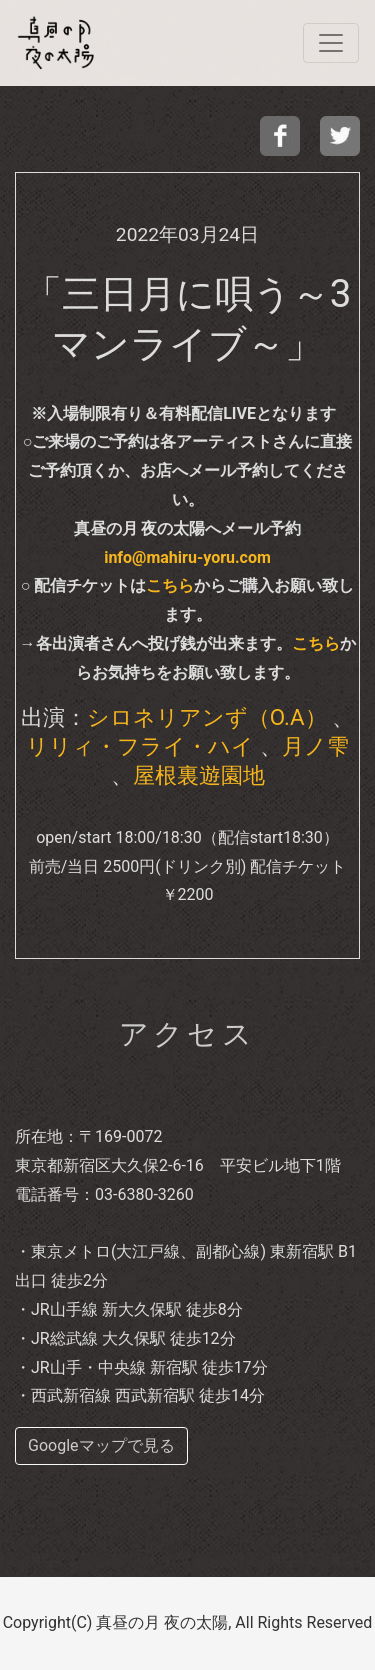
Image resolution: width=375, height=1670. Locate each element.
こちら (170, 585)
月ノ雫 (315, 746)
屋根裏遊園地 (199, 775)
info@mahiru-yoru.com (187, 557)
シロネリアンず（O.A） (207, 717)
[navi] (331, 43)
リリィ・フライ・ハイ (140, 746)
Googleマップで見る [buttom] (101, 1445)
